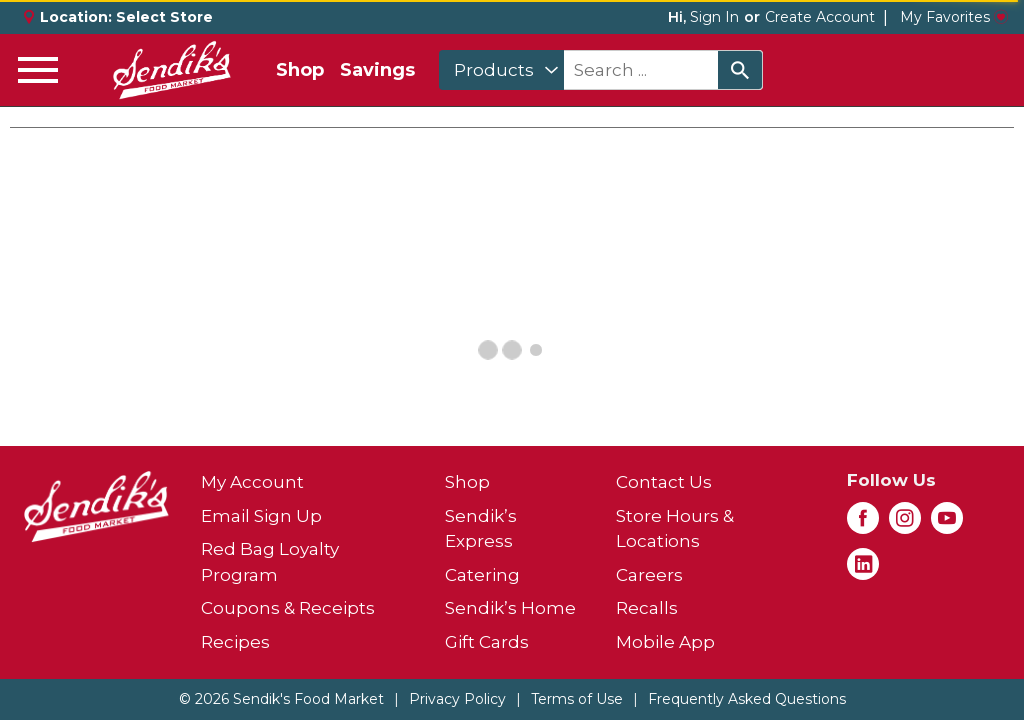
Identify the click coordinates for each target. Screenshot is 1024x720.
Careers (649, 575)
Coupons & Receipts (288, 608)
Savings (377, 70)
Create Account (820, 17)
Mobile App (665, 642)
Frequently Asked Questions (747, 699)
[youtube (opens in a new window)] (947, 524)
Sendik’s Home (510, 608)
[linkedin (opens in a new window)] (863, 570)
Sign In (714, 17)
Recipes (235, 642)
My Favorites (954, 17)
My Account (252, 482)
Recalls (647, 608)
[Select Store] (166, 17)
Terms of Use (577, 699)
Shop (300, 70)
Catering (482, 575)
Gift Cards (487, 642)
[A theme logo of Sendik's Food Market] (172, 70)
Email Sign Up (261, 516)
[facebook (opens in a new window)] (863, 524)
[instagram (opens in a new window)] (905, 524)
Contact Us (664, 482)
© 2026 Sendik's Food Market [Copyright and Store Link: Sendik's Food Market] (281, 699)
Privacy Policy (457, 699)
